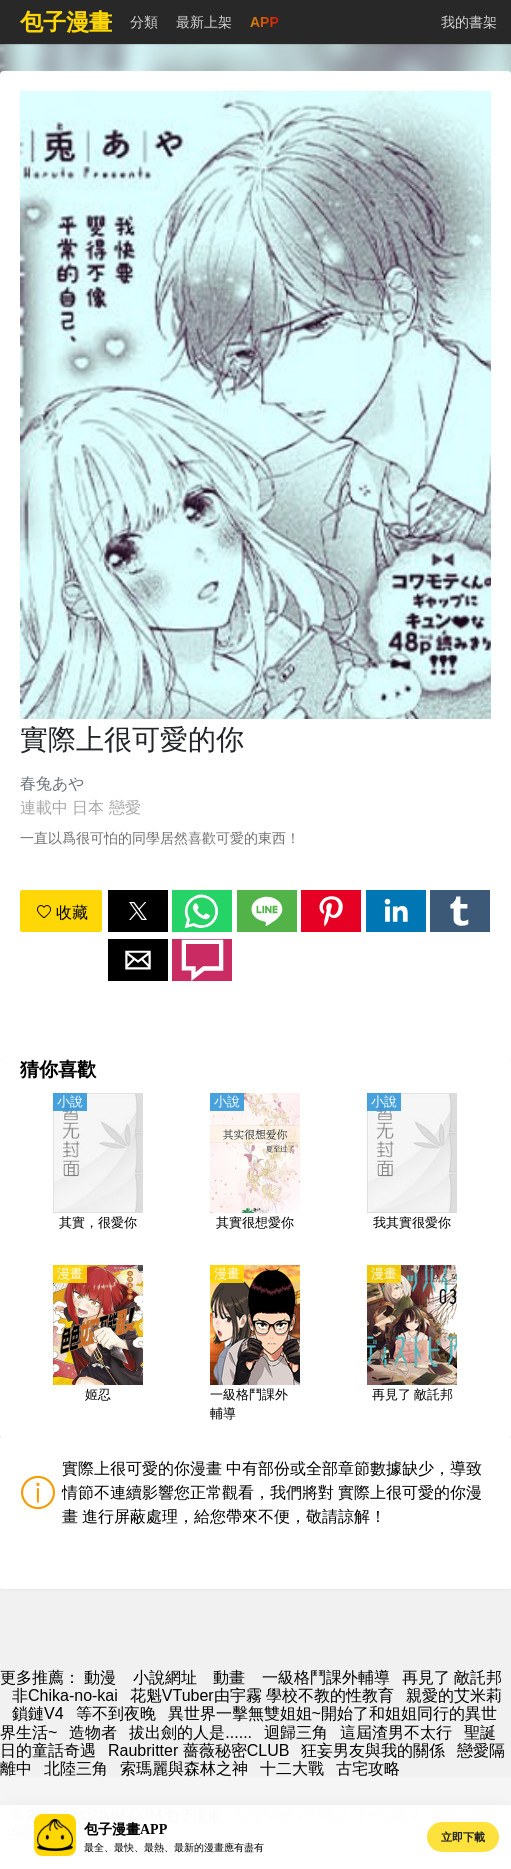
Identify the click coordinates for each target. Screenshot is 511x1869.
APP (264, 22)
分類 (144, 22)
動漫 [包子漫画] (100, 1677)
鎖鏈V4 (38, 1713)
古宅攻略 (368, 1768)
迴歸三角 (296, 1732)
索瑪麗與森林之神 (184, 1768)
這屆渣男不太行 (396, 1732)
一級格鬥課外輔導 (326, 1677)
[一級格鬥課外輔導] (255, 1345)
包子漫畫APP (125, 1829)
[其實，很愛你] (98, 1173)
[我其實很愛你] (412, 1173)
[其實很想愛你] (255, 1173)
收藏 (62, 912)
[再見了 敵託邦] (412, 1345)
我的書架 (469, 22)
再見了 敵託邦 (452, 1677)
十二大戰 (292, 1768)
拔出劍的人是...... (190, 1732)
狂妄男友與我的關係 (373, 1750)
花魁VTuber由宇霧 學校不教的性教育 (262, 1695)
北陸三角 (76, 1768)
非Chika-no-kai (65, 1695)
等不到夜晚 (116, 1713)
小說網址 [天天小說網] (165, 1677)
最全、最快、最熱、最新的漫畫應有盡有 (174, 1847)
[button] (138, 911)
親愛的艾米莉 (454, 1695)
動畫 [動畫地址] (229, 1677)
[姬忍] (98, 1345)
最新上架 (204, 22)
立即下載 (463, 1837)
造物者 (93, 1732)
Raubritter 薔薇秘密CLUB (198, 1750)
